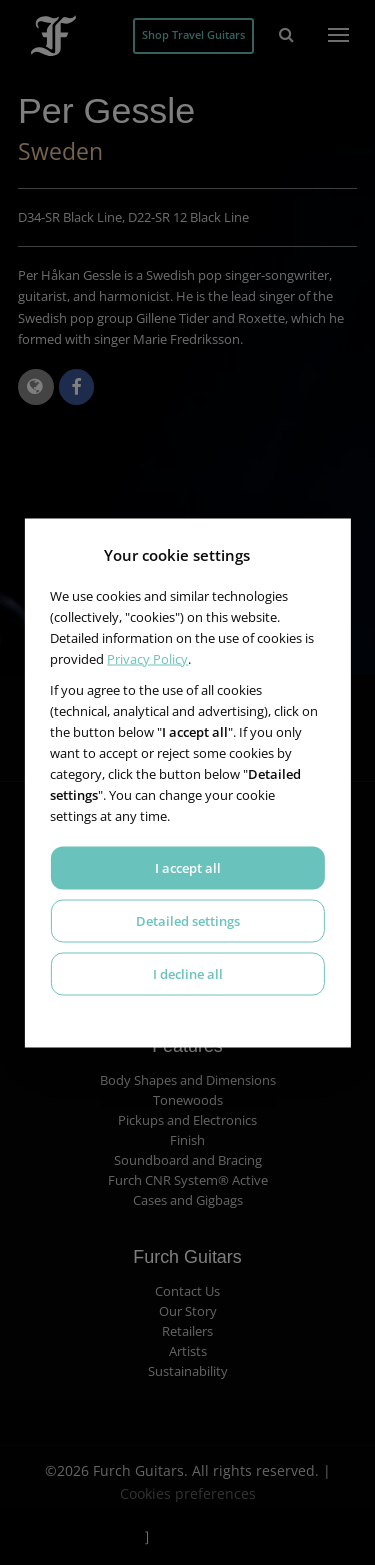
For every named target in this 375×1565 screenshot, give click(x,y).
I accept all (188, 867)
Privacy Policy (147, 658)
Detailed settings (188, 920)
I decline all (188, 973)
